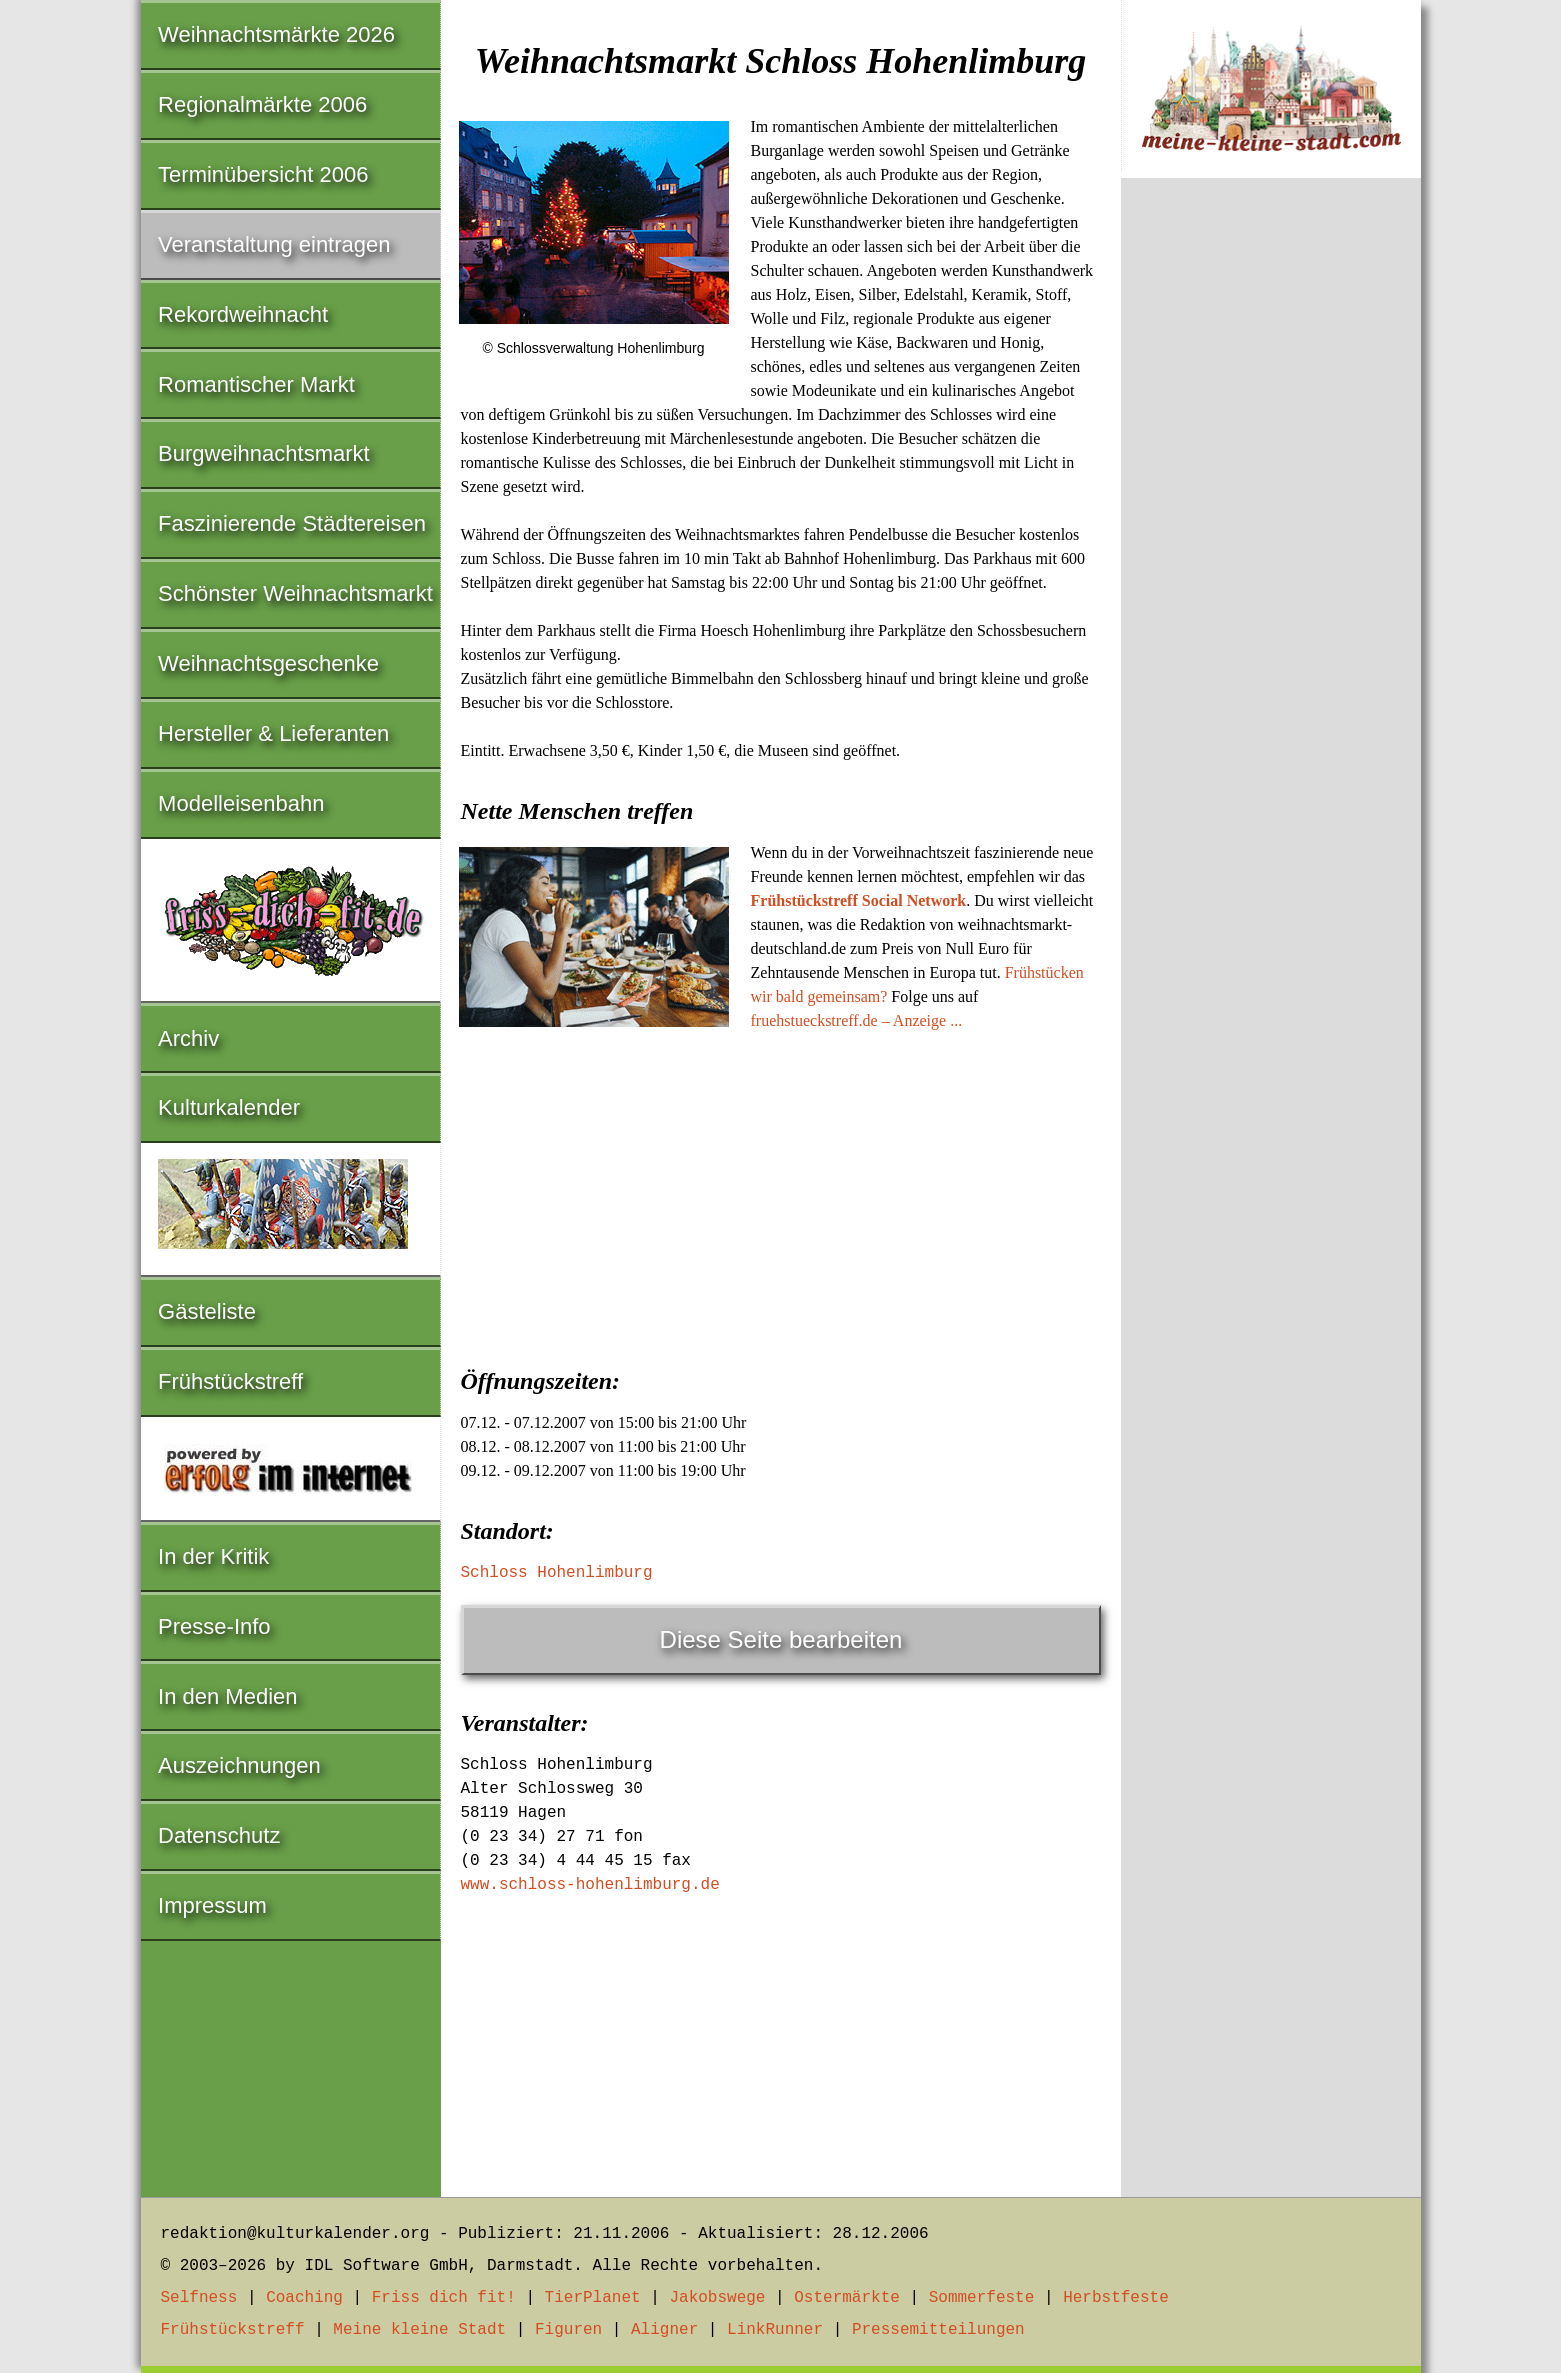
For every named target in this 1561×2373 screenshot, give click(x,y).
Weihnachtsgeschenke (268, 663)
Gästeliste (207, 1311)
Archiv (188, 1038)
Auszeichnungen (239, 1765)
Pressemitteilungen (938, 2330)
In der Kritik (213, 1556)
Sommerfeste (982, 2298)
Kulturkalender (229, 1107)
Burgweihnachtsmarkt (264, 453)
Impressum (212, 1905)
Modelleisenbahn (241, 803)
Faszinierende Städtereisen (292, 523)
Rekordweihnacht (243, 314)
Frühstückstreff (230, 1381)
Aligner (664, 2330)
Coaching (304, 2298)
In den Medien (227, 1696)
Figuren (568, 2330)
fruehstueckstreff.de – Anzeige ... (857, 1020)
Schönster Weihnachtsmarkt (295, 593)
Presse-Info (214, 1626)
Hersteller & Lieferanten (273, 733)
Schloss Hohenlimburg (557, 1573)
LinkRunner (775, 2330)
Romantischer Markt (256, 384)
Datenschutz (219, 1835)
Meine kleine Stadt (419, 2330)
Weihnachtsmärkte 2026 (276, 34)
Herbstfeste (1116, 2298)
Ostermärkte (847, 2298)
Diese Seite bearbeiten (781, 1639)
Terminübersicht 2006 (263, 174)
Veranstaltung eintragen (274, 244)
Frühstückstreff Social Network (859, 900)
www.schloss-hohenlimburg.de (590, 1885)
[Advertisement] (781, 1193)
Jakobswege (717, 2298)
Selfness (199, 2298)
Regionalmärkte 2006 (262, 104)
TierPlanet (593, 2298)
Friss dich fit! (444, 2298)
